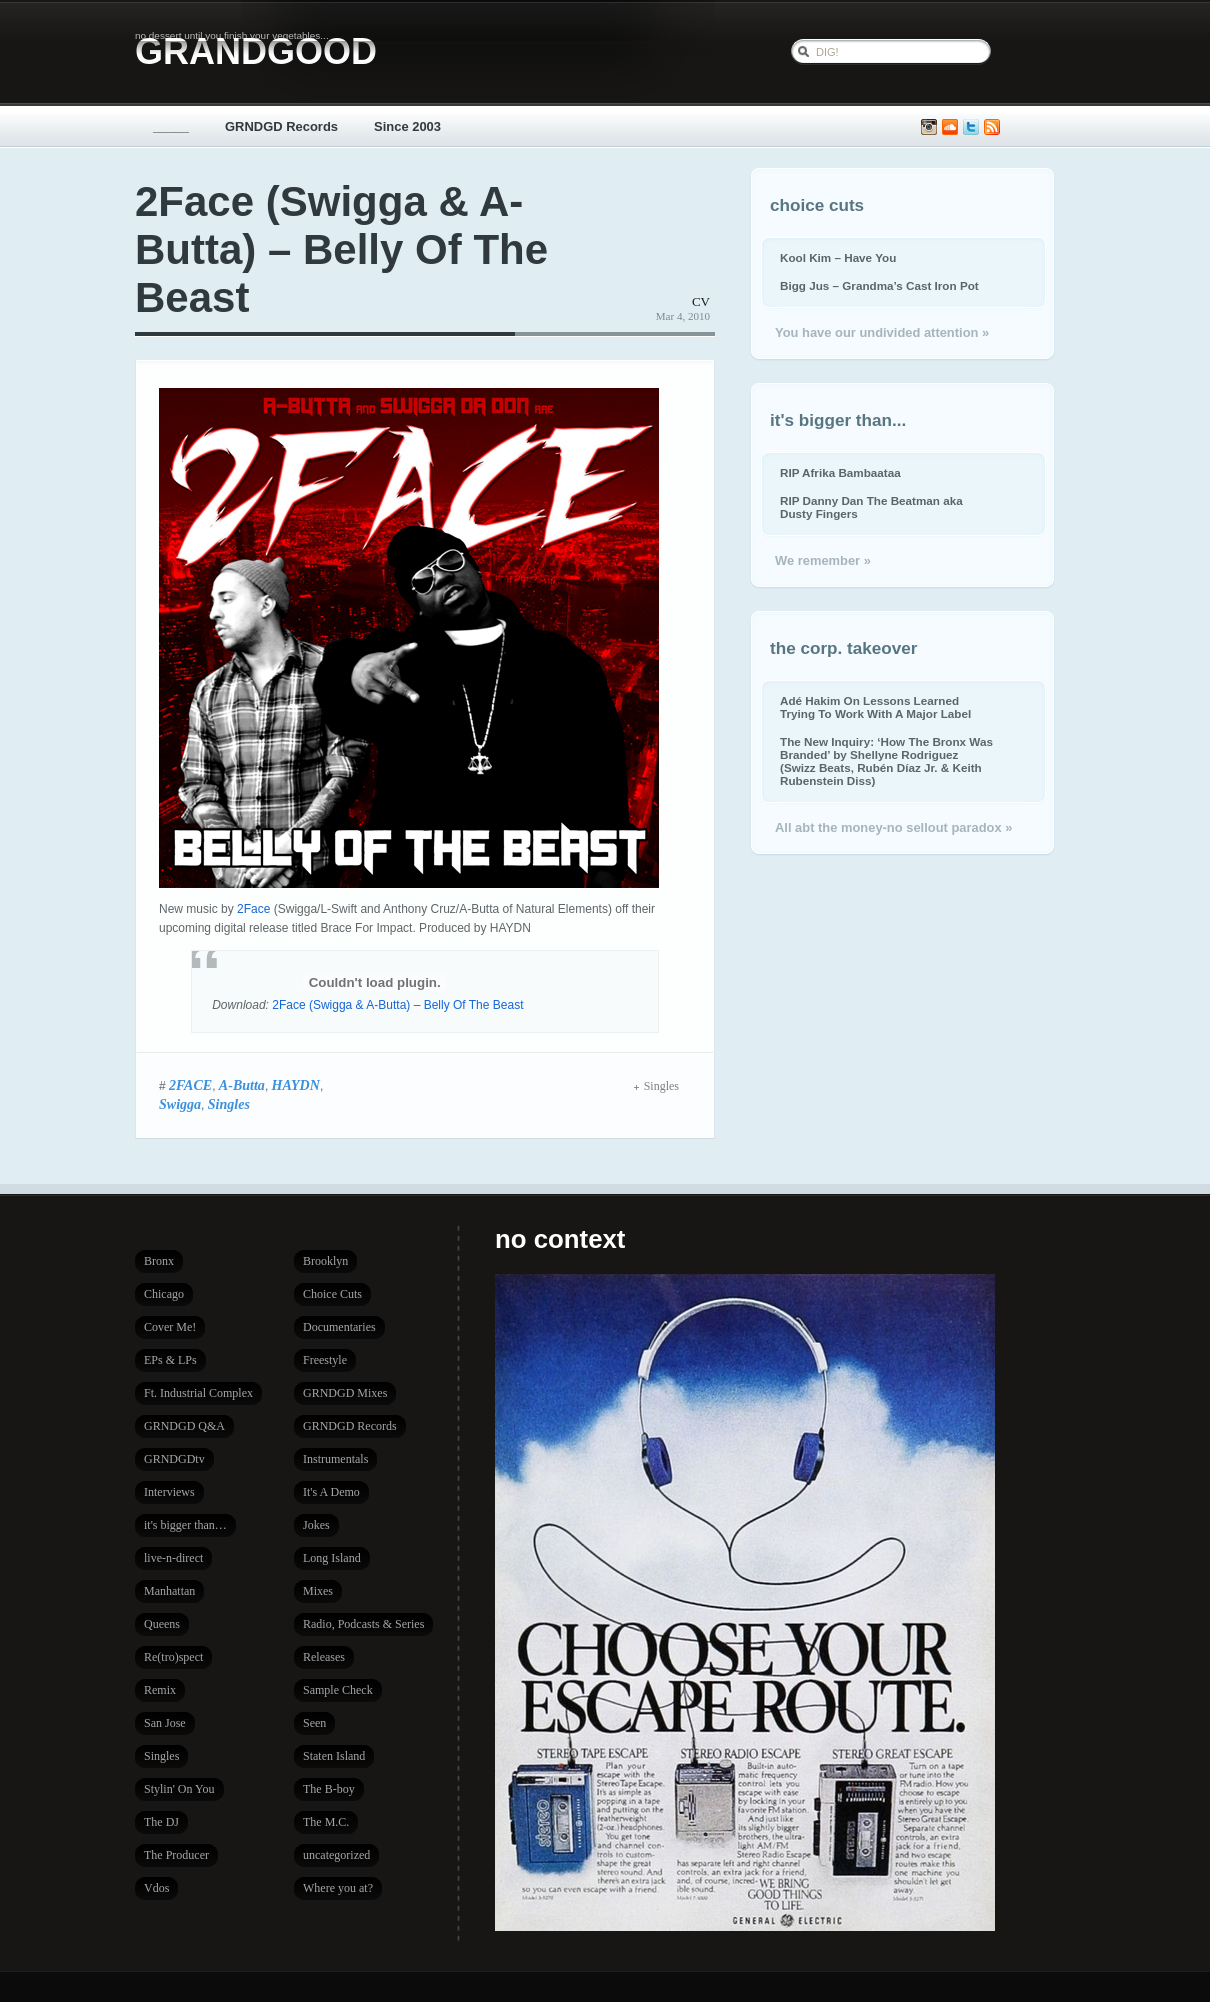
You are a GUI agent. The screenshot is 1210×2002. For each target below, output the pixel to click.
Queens (162, 1624)
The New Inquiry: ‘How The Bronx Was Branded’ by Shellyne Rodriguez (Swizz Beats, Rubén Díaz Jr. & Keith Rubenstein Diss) (886, 761)
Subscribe (992, 127)
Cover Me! (170, 1327)
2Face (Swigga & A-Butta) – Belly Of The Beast (341, 249)
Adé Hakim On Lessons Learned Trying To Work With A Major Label (875, 707)
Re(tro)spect (173, 1657)
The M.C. (326, 1822)
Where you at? (338, 1888)
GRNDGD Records (281, 126)
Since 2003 (407, 126)
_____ (171, 126)
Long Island (332, 1558)
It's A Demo (331, 1492)
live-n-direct (173, 1558)
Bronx (159, 1261)
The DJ (161, 1822)
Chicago (164, 1294)
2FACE (190, 1085)
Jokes (316, 1525)
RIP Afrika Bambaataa (840, 472)
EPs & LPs (170, 1360)
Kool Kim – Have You (838, 257)
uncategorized (336, 1855)
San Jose (165, 1723)
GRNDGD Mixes (345, 1393)
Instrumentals (335, 1459)
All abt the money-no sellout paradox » (893, 827)
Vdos (156, 1888)
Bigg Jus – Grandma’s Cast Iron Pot (879, 285)
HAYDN (296, 1085)
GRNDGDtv (174, 1459)
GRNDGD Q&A (184, 1426)
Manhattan (169, 1591)
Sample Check (338, 1690)
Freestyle (325, 1360)
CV (701, 301)
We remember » (823, 560)
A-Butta (242, 1085)
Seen (314, 1723)
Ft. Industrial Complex (198, 1393)
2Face (253, 909)
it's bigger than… (185, 1525)
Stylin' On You (179, 1789)
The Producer (176, 1855)
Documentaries (339, 1327)
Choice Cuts (332, 1294)
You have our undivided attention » (882, 332)
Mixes (318, 1591)
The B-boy (329, 1789)
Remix (160, 1690)
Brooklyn (325, 1261)
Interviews (169, 1492)
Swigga (180, 1104)
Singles (229, 1104)
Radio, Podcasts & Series (363, 1624)
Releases (324, 1657)
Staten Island (334, 1756)
